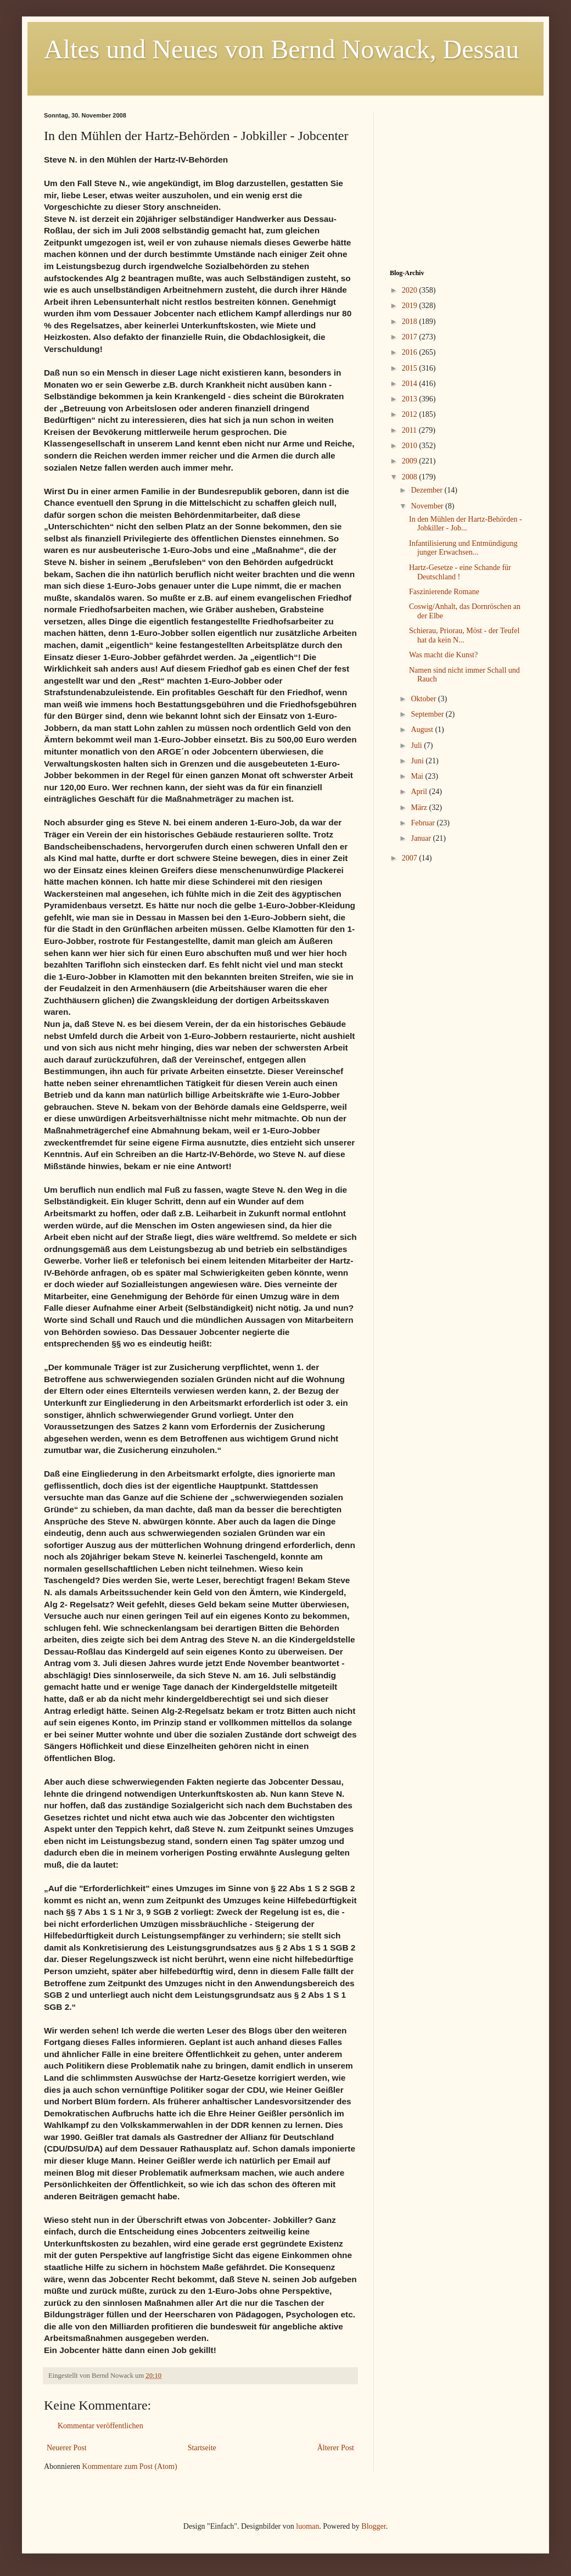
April (420, 791)
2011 (410, 430)
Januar (422, 838)
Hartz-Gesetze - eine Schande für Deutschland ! (460, 572)
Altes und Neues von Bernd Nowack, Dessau (281, 49)
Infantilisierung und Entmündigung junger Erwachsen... (463, 548)
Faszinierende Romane (444, 592)
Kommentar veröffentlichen (100, 2426)
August (423, 729)
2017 (410, 337)
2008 (410, 477)
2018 (410, 321)
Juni (418, 761)
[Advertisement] (458, 180)
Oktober (424, 699)
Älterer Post (335, 2448)
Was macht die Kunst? (443, 655)
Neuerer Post (67, 2448)
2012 (410, 414)
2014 (410, 383)
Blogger (373, 2526)
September (428, 714)
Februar (423, 823)
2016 (410, 352)
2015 (410, 368)
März (420, 807)
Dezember (427, 490)
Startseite (202, 2448)
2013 (410, 399)
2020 (410, 290)
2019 (410, 305)
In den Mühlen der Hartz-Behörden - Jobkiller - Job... (465, 524)
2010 (410, 446)
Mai (418, 776)
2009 (410, 461)
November (428, 506)
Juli (417, 745)
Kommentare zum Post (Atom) (129, 2466)
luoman (307, 2526)
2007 (410, 858)
